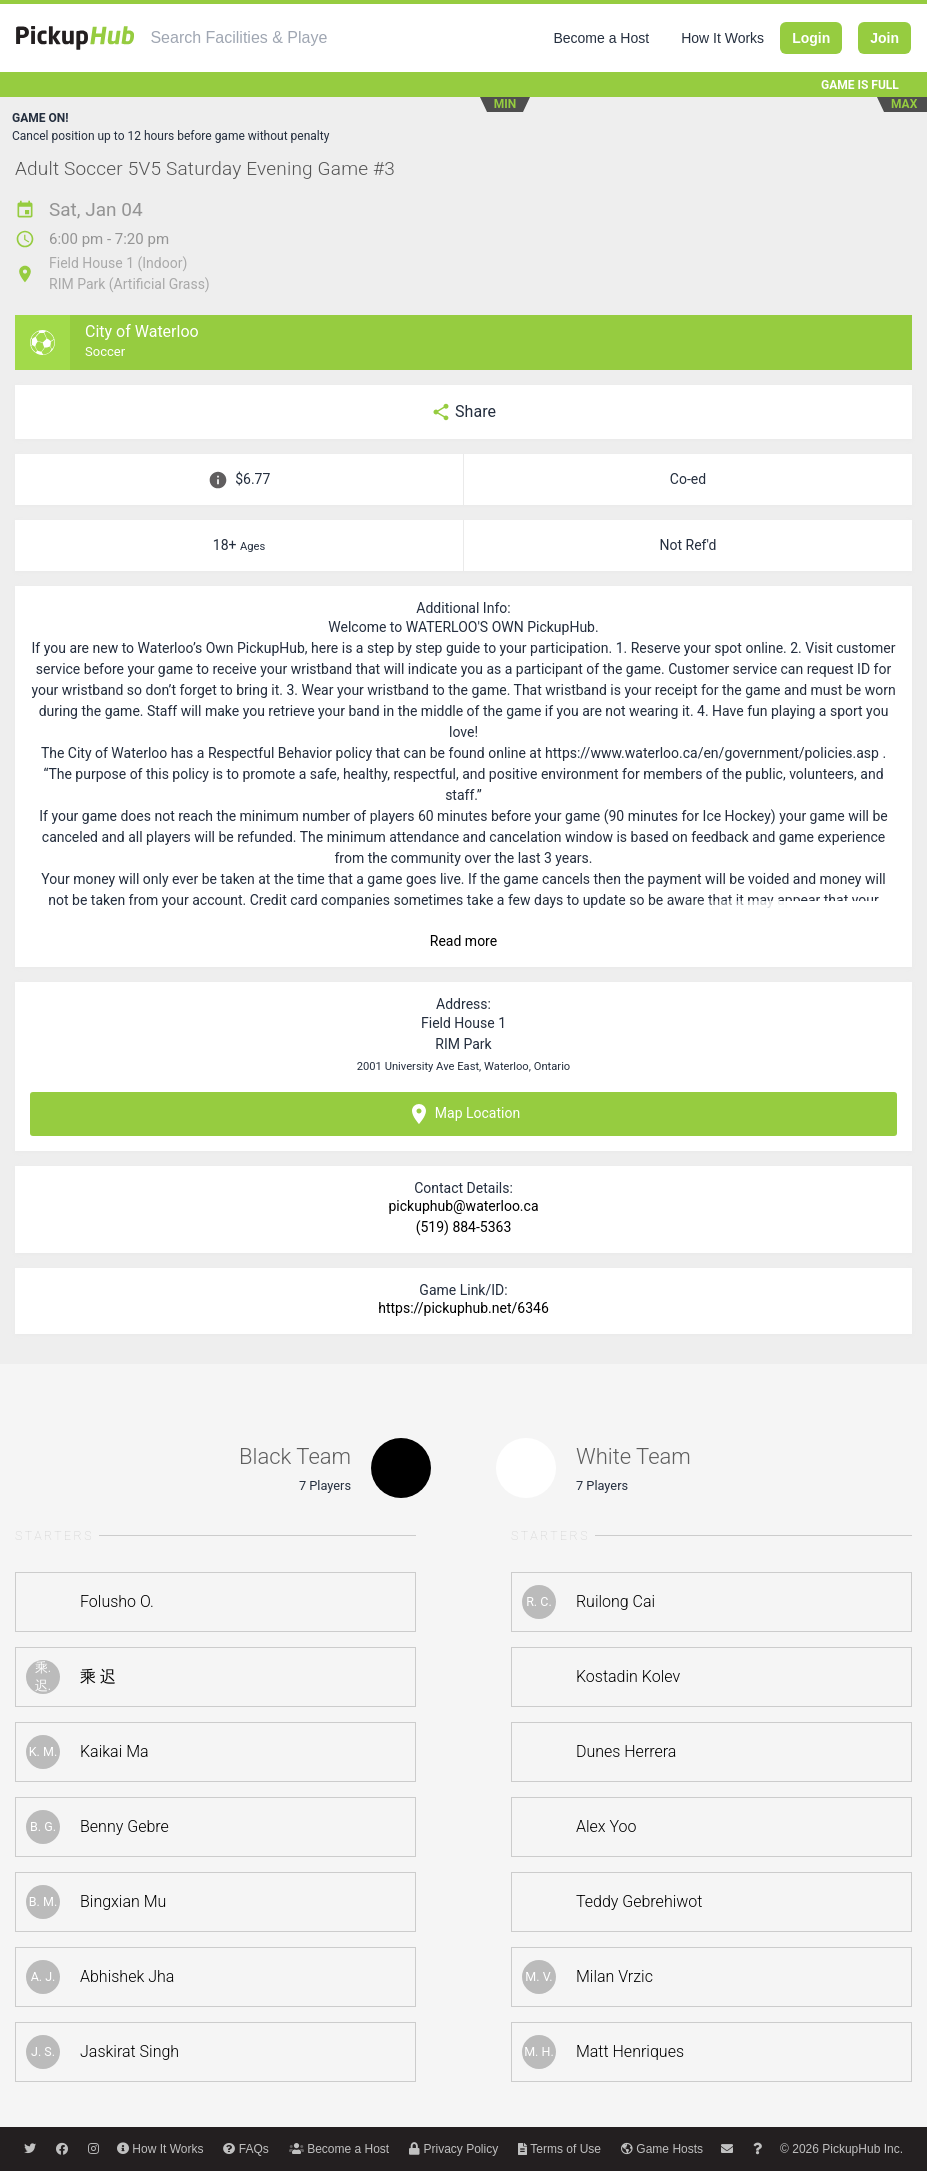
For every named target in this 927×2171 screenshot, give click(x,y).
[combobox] (239, 38)
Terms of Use (559, 2149)
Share (463, 412)
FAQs (245, 2149)
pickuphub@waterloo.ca (463, 1206)
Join (884, 38)
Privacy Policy (453, 2149)
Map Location (463, 1114)
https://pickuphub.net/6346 (463, 1308)
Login (811, 38)
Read (463, 941)
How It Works (722, 38)
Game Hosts (662, 2149)
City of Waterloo (142, 331)
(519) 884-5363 (464, 1227)
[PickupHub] (75, 38)
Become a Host (601, 38)
